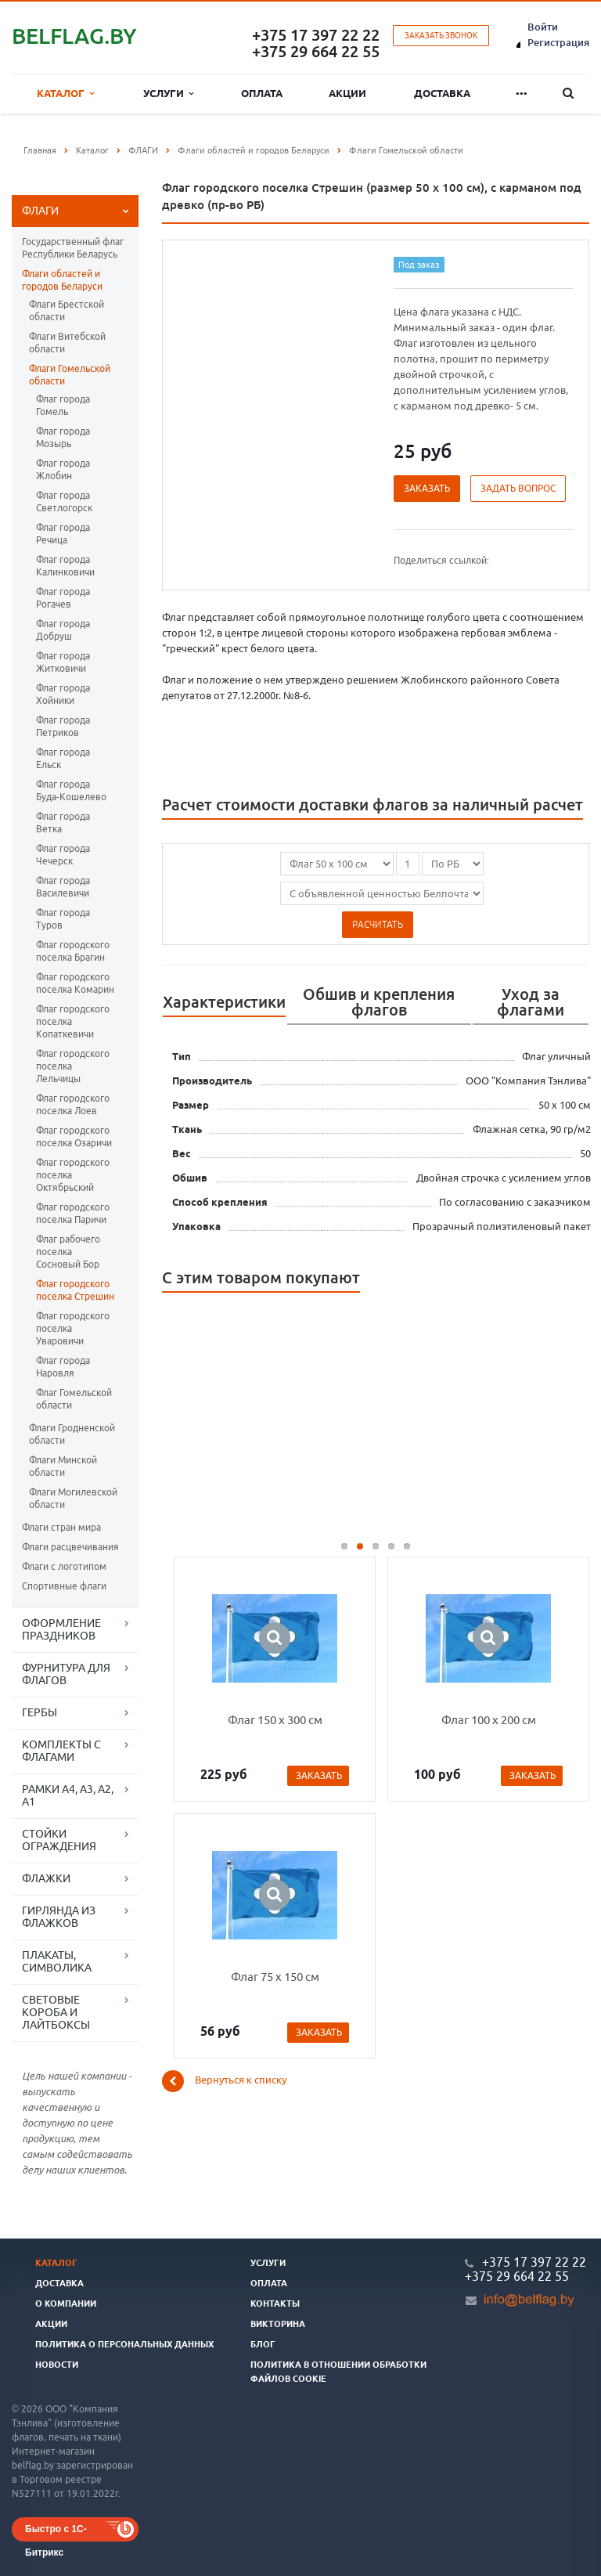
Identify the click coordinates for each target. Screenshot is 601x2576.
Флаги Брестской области (66, 310)
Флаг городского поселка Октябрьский (73, 1174)
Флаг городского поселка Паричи (73, 1213)
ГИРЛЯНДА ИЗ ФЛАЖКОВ (58, 1916)
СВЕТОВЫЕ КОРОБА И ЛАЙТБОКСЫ (56, 2012)
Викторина (277, 2324)
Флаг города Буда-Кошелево (71, 790)
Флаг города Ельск (63, 758)
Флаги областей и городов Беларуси (62, 280)
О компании (65, 2303)
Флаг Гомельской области (74, 1398)
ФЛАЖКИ (46, 1878)
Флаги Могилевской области (73, 1498)
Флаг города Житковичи (63, 662)
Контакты (275, 2303)
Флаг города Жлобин (63, 469)
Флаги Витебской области (67, 342)
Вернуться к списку (224, 2081)
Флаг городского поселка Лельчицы (73, 1066)
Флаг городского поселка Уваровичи (73, 1328)
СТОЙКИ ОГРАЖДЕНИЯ (59, 1840)
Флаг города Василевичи (63, 886)
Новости (56, 2364)
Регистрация (558, 42)
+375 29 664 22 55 (316, 51)
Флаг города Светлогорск (64, 501)
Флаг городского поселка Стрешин (75, 1290)
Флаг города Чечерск (63, 854)
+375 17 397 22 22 (316, 35)
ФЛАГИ (40, 210)
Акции (347, 93)
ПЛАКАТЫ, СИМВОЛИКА (57, 1961)
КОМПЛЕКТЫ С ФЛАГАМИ (61, 1750)
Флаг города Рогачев (63, 597)
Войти (542, 26)
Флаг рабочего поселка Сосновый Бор (68, 1251)
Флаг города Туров (63, 918)
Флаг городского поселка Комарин (75, 983)
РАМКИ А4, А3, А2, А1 (67, 1795)
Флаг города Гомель (63, 405)
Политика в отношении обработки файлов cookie (338, 2371)
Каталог (65, 93)
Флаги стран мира (61, 1527)
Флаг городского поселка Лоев (73, 1104)
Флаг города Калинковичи (65, 565)
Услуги (168, 93)
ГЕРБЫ (39, 1712)
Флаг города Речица (63, 533)
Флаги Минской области (63, 1466)
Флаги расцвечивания (70, 1547)
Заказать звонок (441, 35)
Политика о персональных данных (124, 2344)
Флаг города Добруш (63, 630)
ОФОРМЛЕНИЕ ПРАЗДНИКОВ (61, 1629)
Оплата (262, 93)
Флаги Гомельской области (69, 374)
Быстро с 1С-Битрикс (56, 2533)
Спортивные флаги (64, 1586)
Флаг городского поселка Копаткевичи (73, 1021)
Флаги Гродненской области (72, 1434)
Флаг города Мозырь (63, 437)
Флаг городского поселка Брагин (73, 951)
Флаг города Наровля (63, 1366)
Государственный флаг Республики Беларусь (73, 247)
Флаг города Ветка (63, 822)
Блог (262, 2344)
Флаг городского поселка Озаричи (74, 1136)
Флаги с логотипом (64, 1566)
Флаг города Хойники (63, 694)
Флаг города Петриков (63, 726)
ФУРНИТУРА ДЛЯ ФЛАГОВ (66, 1674)
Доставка (442, 93)
